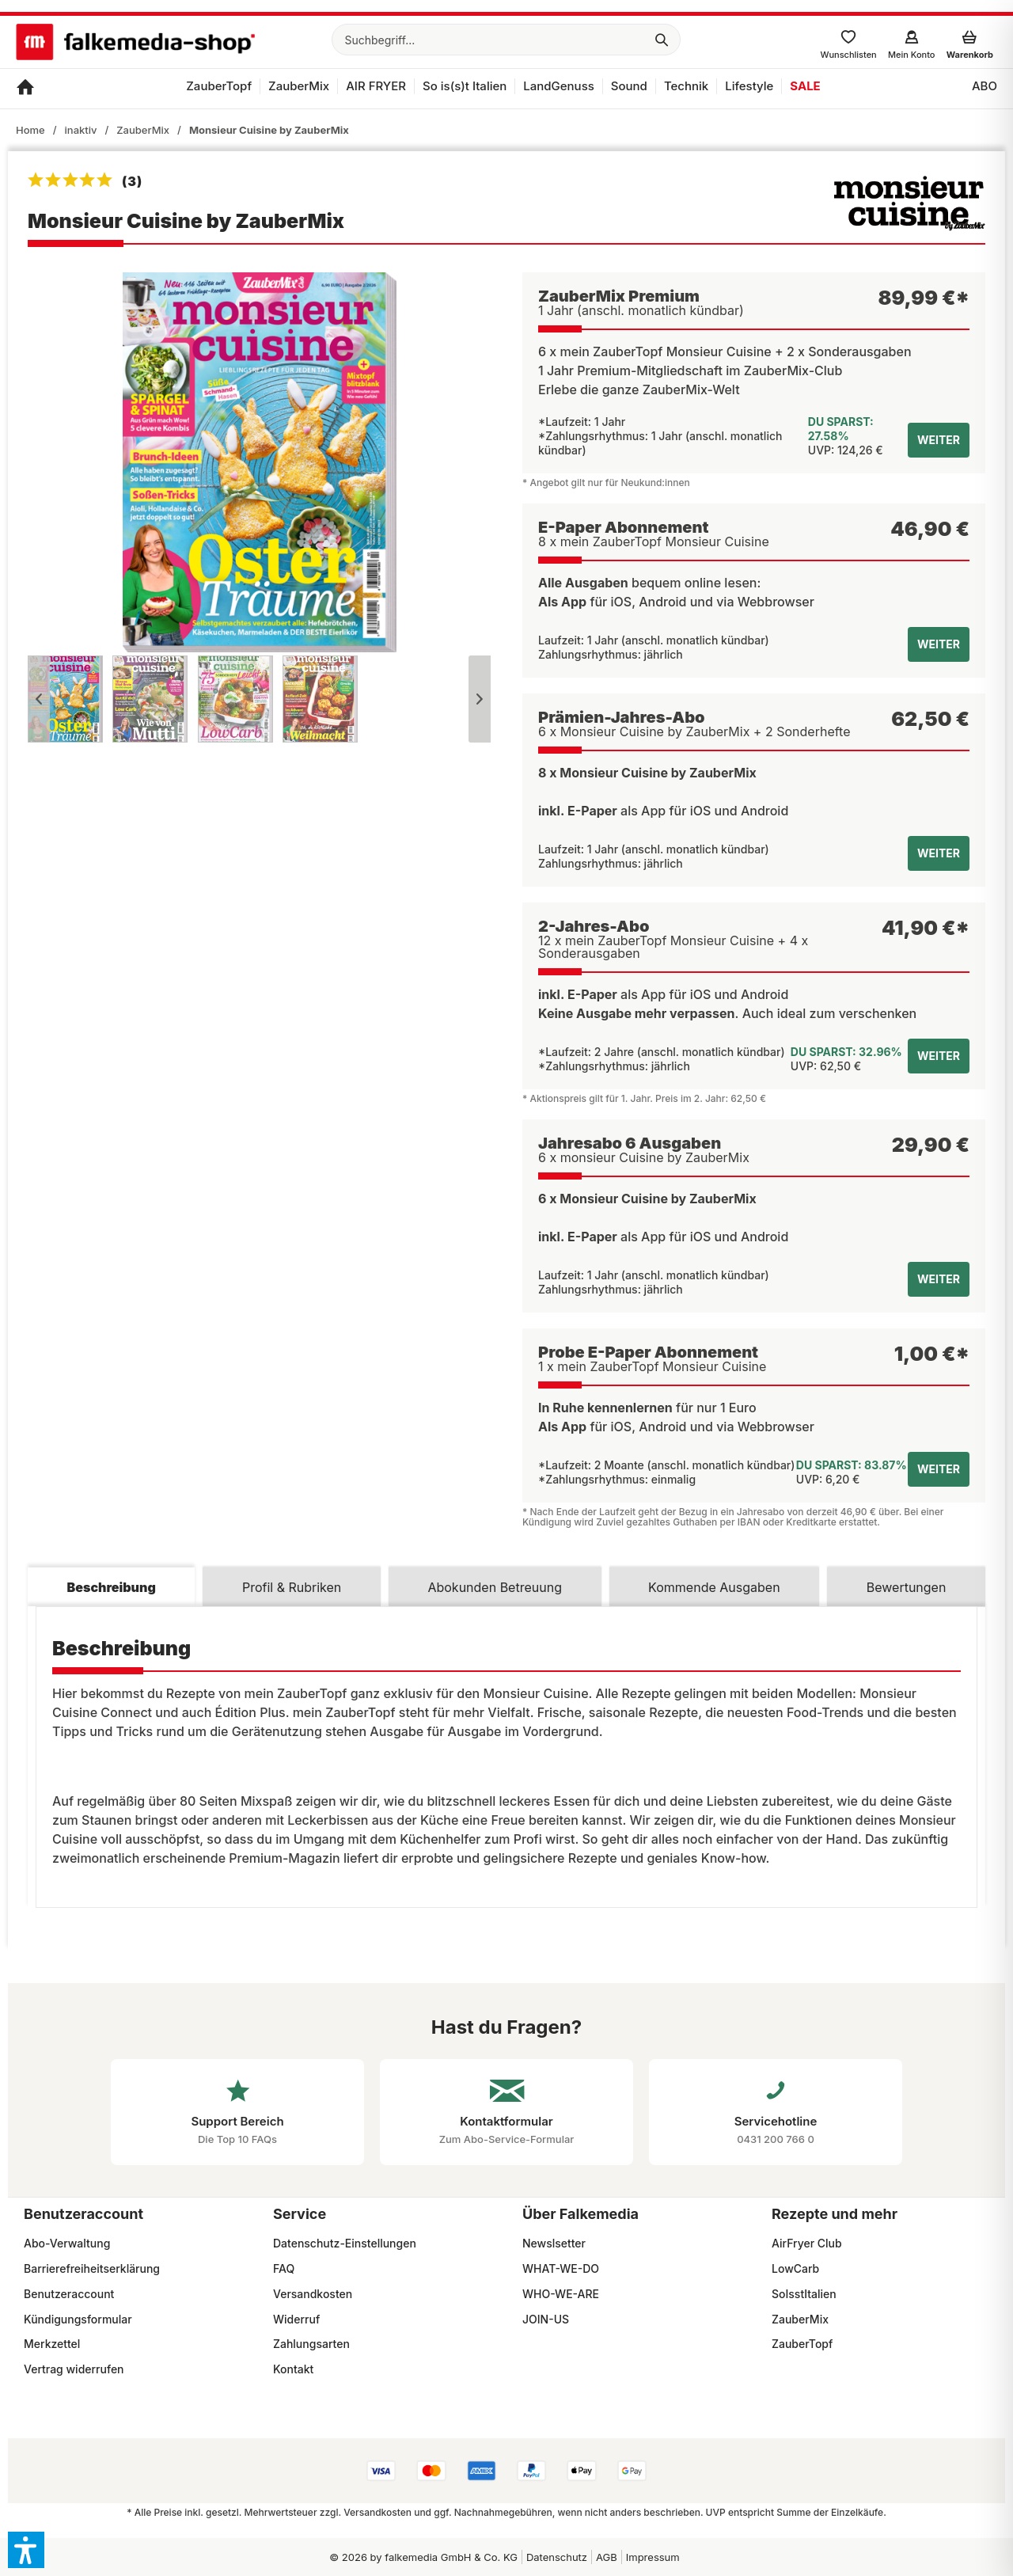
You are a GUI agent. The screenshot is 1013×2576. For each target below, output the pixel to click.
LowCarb (795, 2268)
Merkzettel (52, 2343)
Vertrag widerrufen (74, 2369)
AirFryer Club (807, 2243)
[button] (26, 2550)
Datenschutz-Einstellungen (344, 2243)
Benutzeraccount (69, 2294)
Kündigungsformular (78, 2319)
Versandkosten (312, 2294)
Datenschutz (556, 2557)
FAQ (283, 2268)
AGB (606, 2557)
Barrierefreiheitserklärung (92, 2268)
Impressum (653, 2557)
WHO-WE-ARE (560, 2294)
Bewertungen (907, 1587)
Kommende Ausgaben (714, 1587)
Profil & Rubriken (291, 1587)
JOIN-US (545, 2319)
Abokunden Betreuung (494, 1587)
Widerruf (296, 2319)
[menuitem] (506, 39)
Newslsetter (554, 2243)
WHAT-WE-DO (560, 2268)
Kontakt (293, 2369)
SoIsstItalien (804, 2294)
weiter (938, 439)
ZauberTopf (802, 2343)
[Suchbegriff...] (506, 39)
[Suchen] (662, 39)
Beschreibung (111, 1587)
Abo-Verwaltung (67, 2243)
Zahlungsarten (311, 2343)
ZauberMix (800, 2319)
